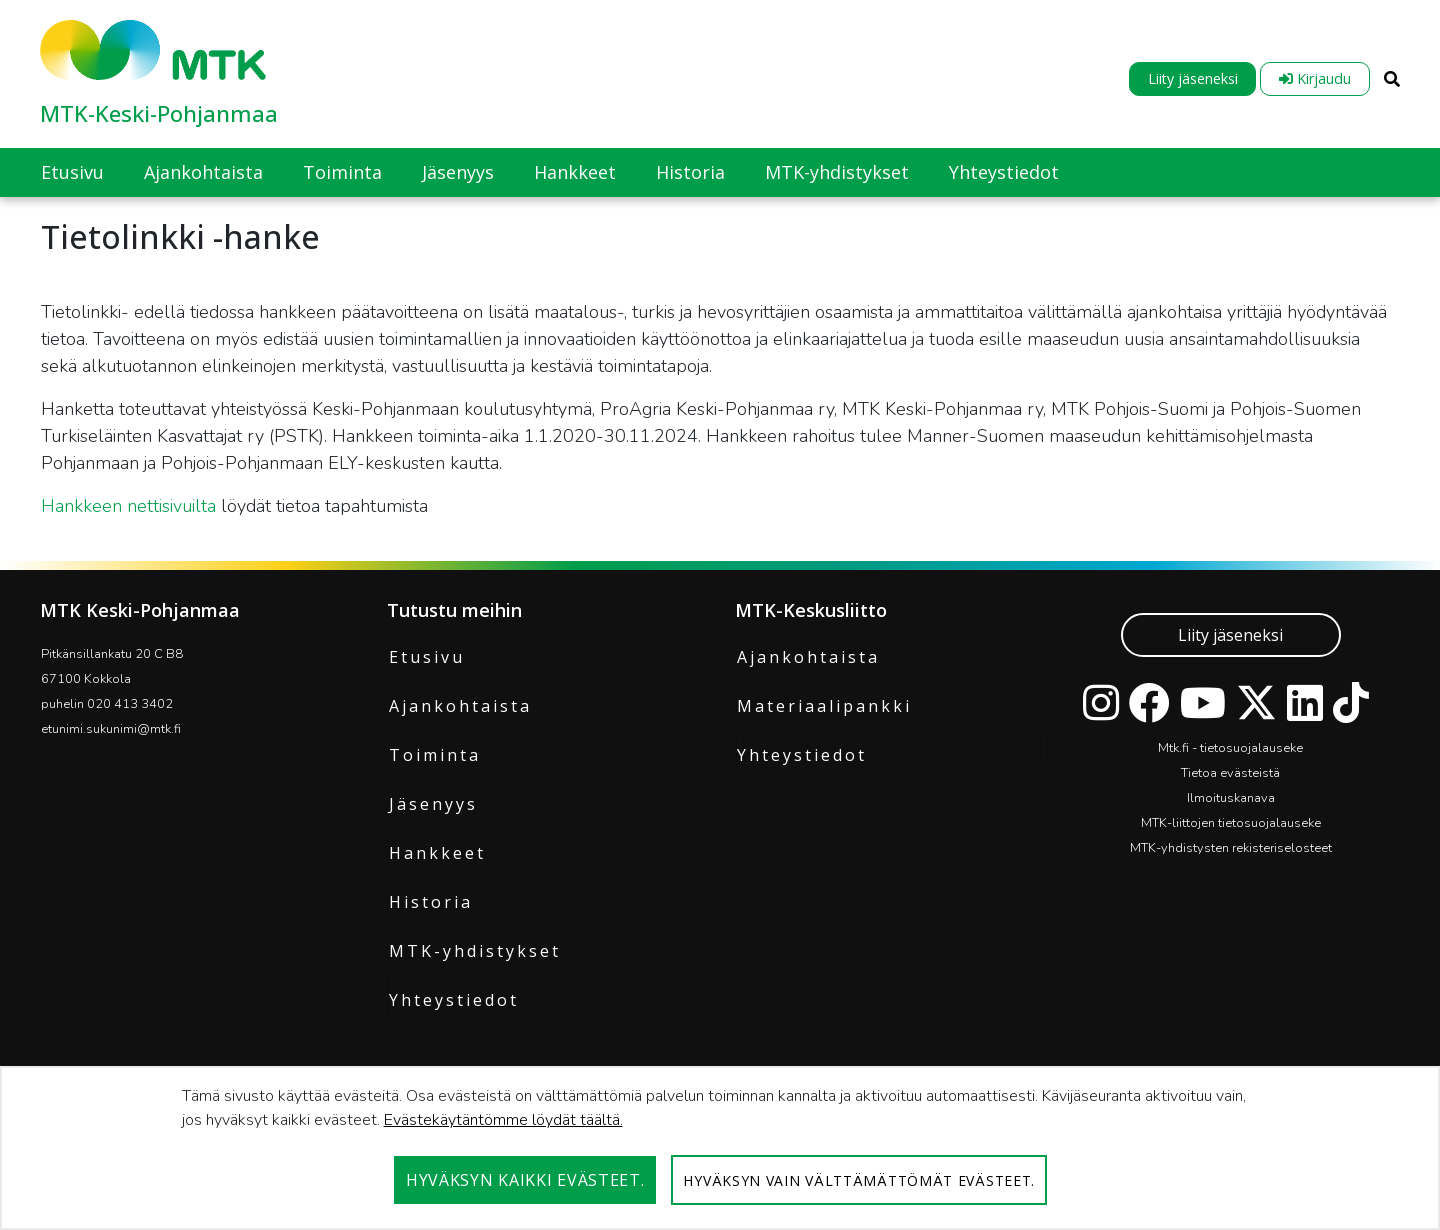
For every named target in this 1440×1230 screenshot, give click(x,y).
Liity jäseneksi (1193, 78)
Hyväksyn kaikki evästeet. (525, 1180)
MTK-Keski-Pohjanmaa (159, 113)
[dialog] (720, 1148)
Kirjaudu (1315, 78)
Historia (431, 902)
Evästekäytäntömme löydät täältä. (503, 1120)
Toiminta (435, 755)
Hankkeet (437, 853)
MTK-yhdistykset (475, 951)
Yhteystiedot (454, 1000)
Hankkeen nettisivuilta (131, 506)
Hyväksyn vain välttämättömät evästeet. (859, 1180)
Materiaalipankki (824, 706)
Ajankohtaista (460, 706)
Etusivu (427, 657)
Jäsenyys (433, 804)
